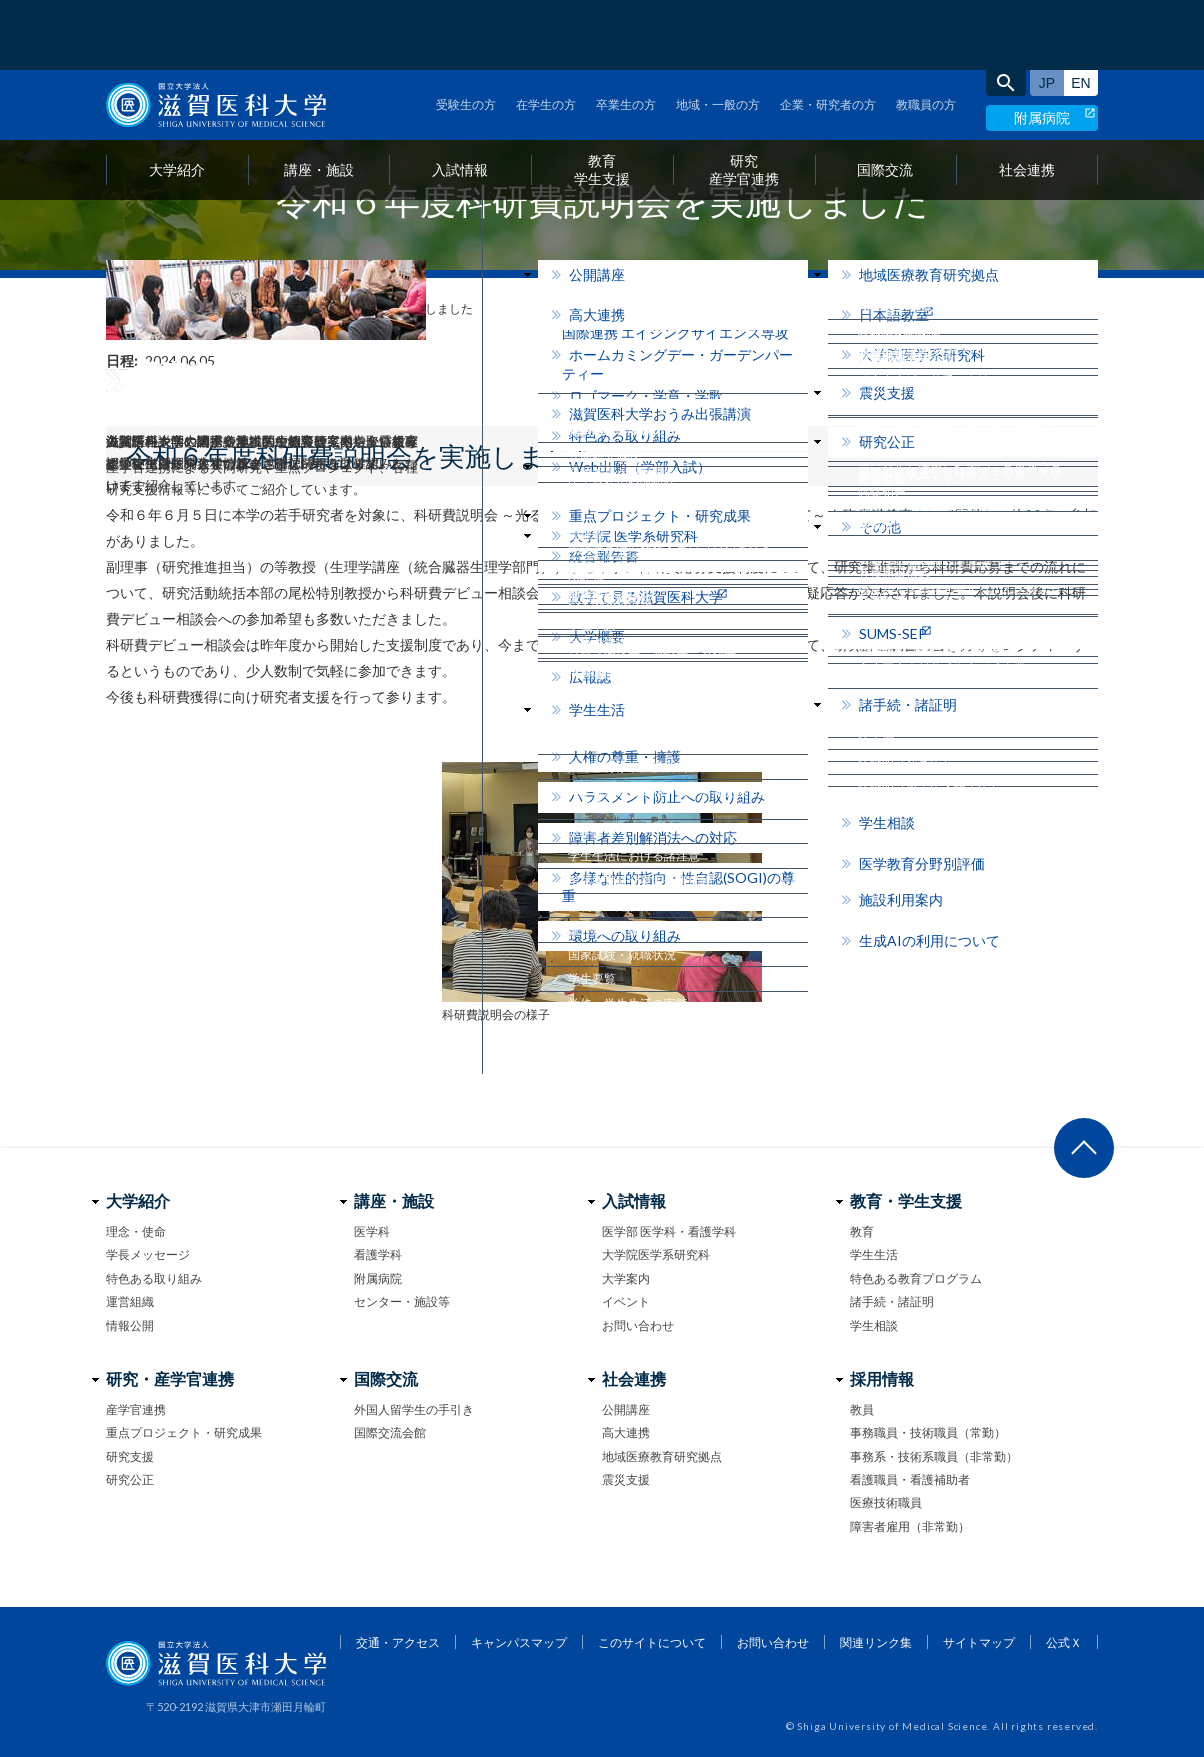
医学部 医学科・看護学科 (669, 1231)
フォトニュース (189, 308)
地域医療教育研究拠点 (662, 1456)
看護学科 (378, 1254)
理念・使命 (136, 1231)
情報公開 (130, 1325)
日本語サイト (1047, 13)
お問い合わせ (638, 1325)
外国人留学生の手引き (414, 1409)
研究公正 (130, 1479)
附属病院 (1042, 47)
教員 (862, 1409)
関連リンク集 (876, 1642)
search (1006, 13)
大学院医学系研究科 (656, 1254)
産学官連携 (136, 1409)
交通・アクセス (398, 1642)
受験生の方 (466, 34)
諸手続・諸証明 (892, 1301)
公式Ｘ (1064, 1642)
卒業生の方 (626, 34)
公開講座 (626, 1409)
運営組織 (130, 1301)
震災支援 (626, 1479)
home (113, 309)
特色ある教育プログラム (916, 1278)
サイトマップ (979, 1642)
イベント (626, 1301)
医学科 (372, 1231)
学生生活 (874, 1254)
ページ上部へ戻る (1084, 1148)
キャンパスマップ (519, 1642)
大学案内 (626, 1278)
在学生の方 (546, 34)
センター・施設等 (402, 1301)
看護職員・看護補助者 (910, 1479)
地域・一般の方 (718, 34)
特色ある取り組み (154, 1278)
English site (1081, 13)
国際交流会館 (390, 1432)
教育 (862, 1231)
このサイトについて (652, 1642)
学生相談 (874, 1325)
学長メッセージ (148, 1254)
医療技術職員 (886, 1502)
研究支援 (130, 1456)
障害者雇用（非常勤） (910, 1526)
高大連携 (626, 1432)
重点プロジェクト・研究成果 (184, 1432)
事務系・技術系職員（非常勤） (934, 1456)
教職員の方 (926, 34)
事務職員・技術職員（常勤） (928, 1432)
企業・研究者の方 (828, 34)
